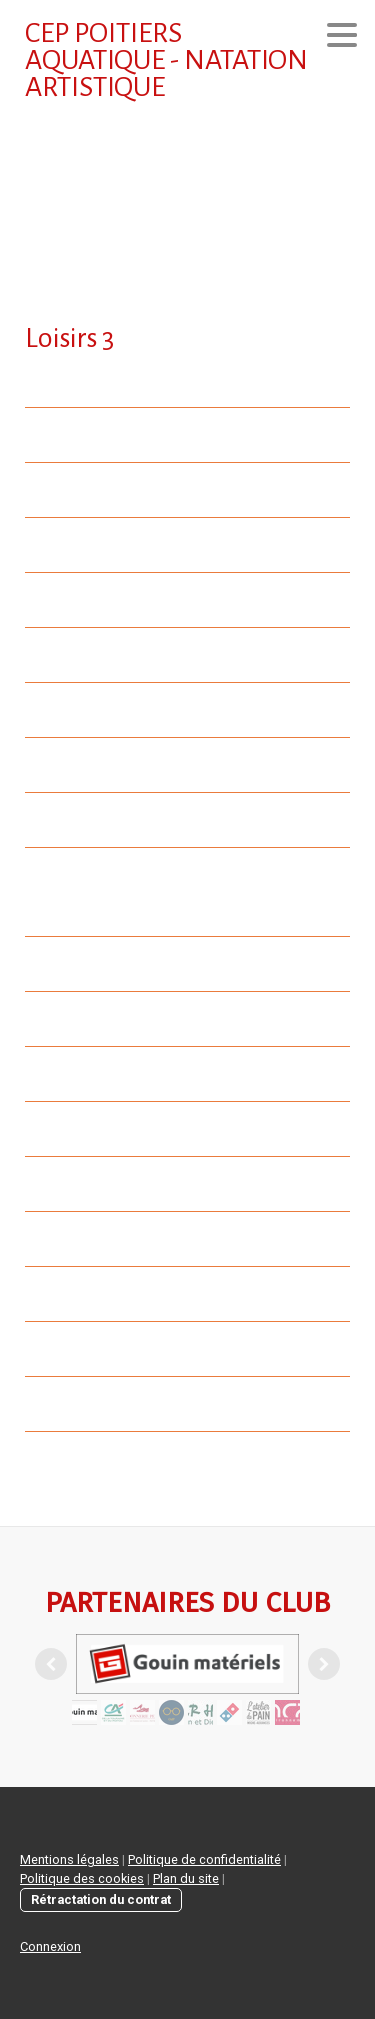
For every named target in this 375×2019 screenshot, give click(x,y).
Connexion (50, 1946)
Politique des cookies (82, 1878)
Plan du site (186, 1878)
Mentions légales (69, 1859)
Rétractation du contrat (101, 1899)
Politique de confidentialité (204, 1859)
